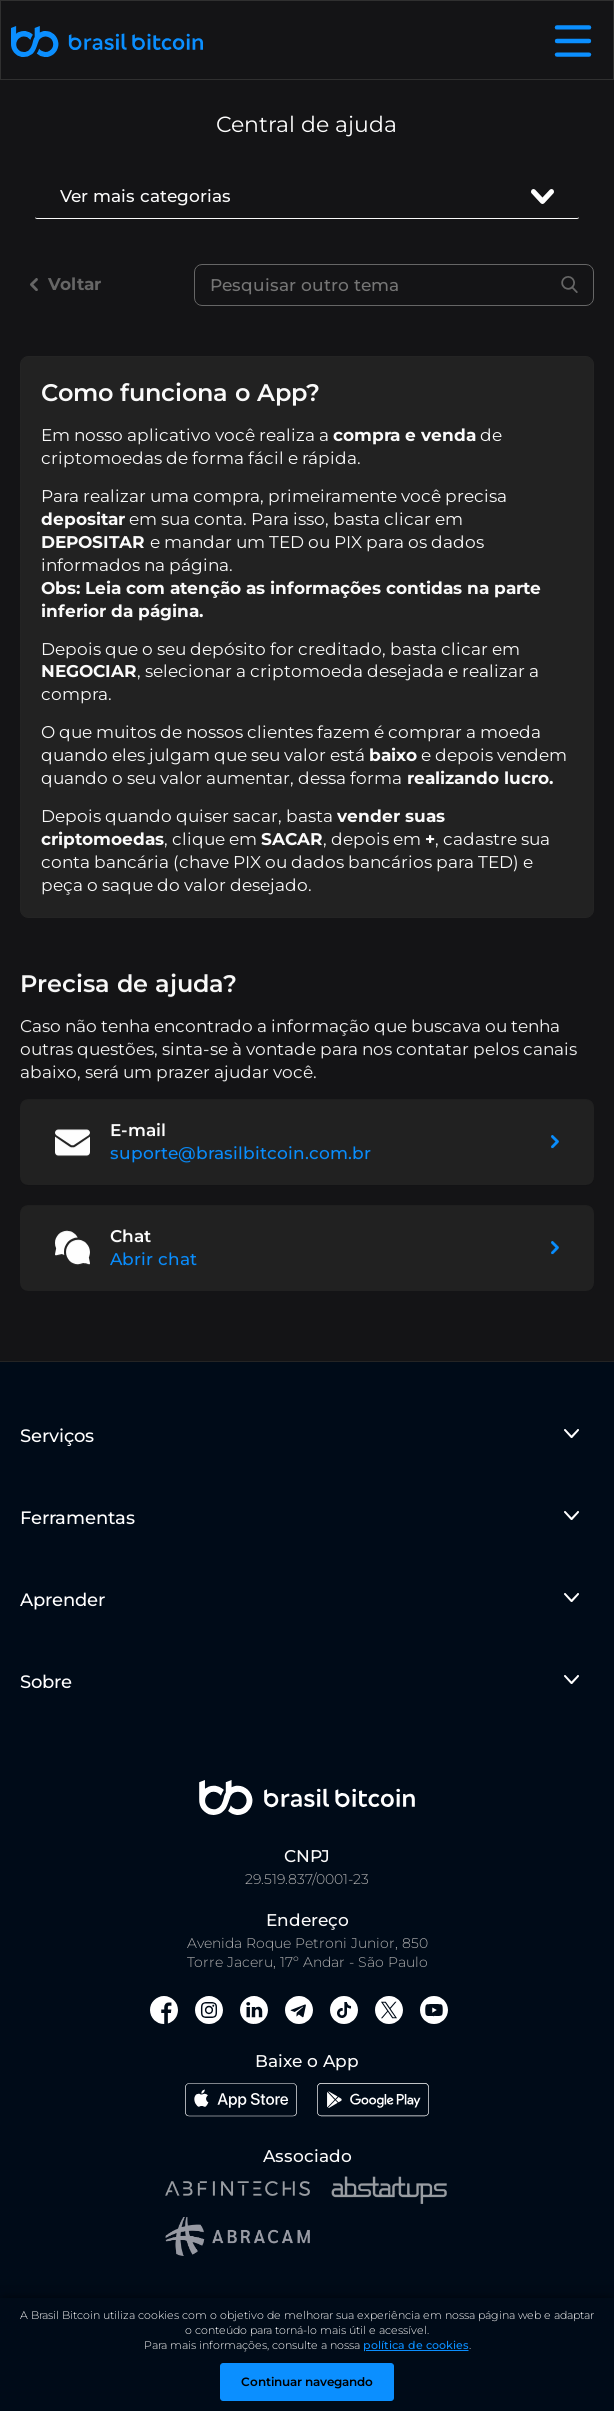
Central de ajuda (306, 124)
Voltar (65, 284)
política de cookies (416, 2345)
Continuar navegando (307, 2381)
